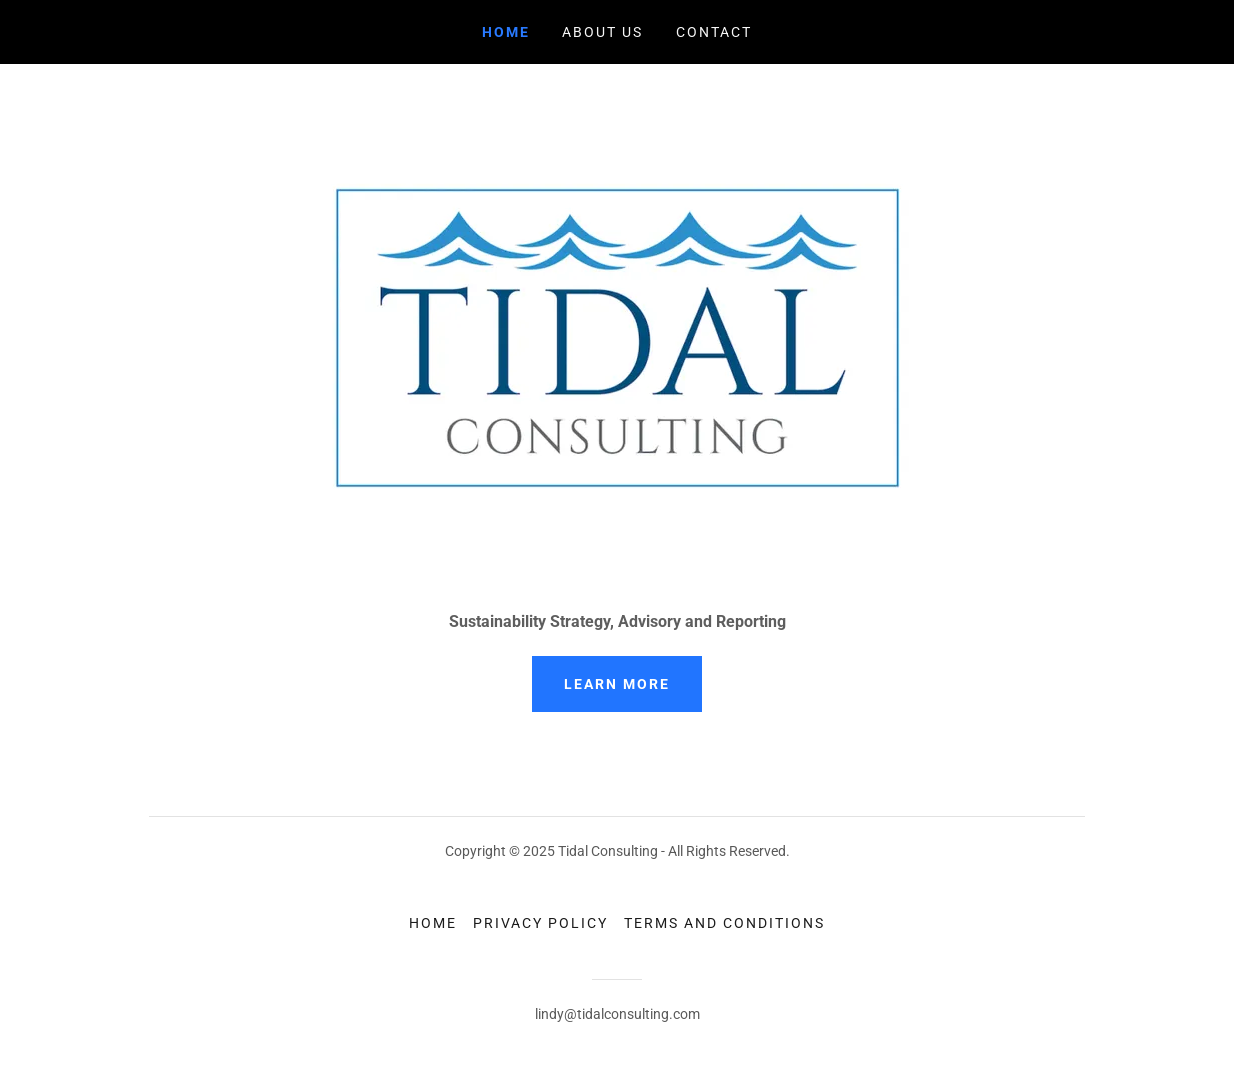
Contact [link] (714, 32)
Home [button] (433, 923)
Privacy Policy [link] (540, 923)
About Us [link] (602, 32)
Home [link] (506, 32)
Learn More (617, 684)
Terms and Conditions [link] (724, 923)
